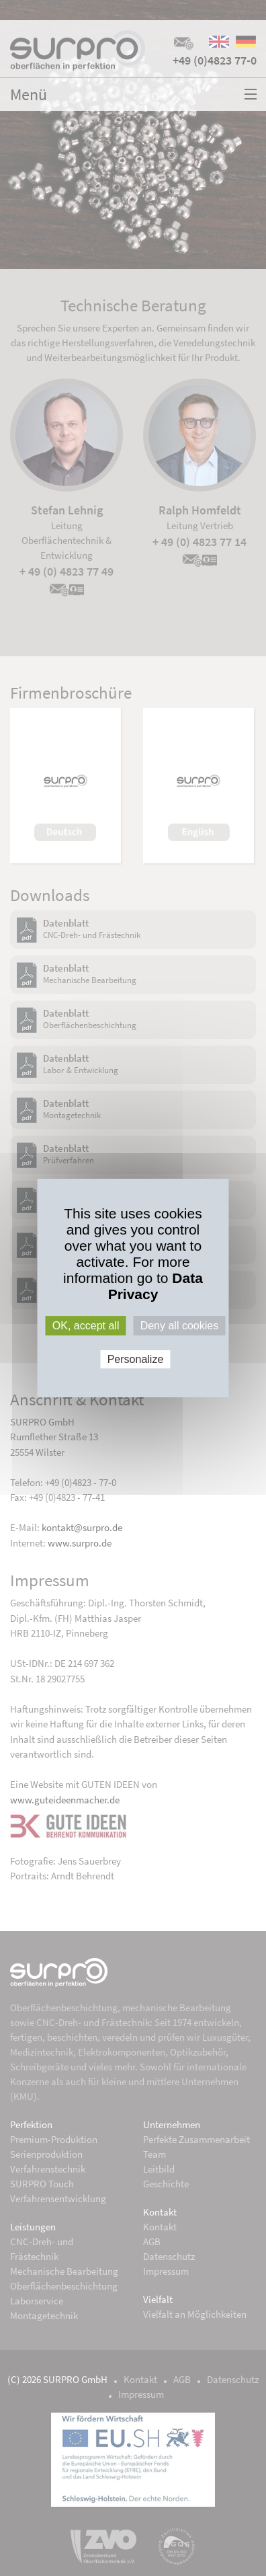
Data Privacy (155, 1286)
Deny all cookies (179, 1325)
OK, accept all (86, 1325)
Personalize (135, 1359)
